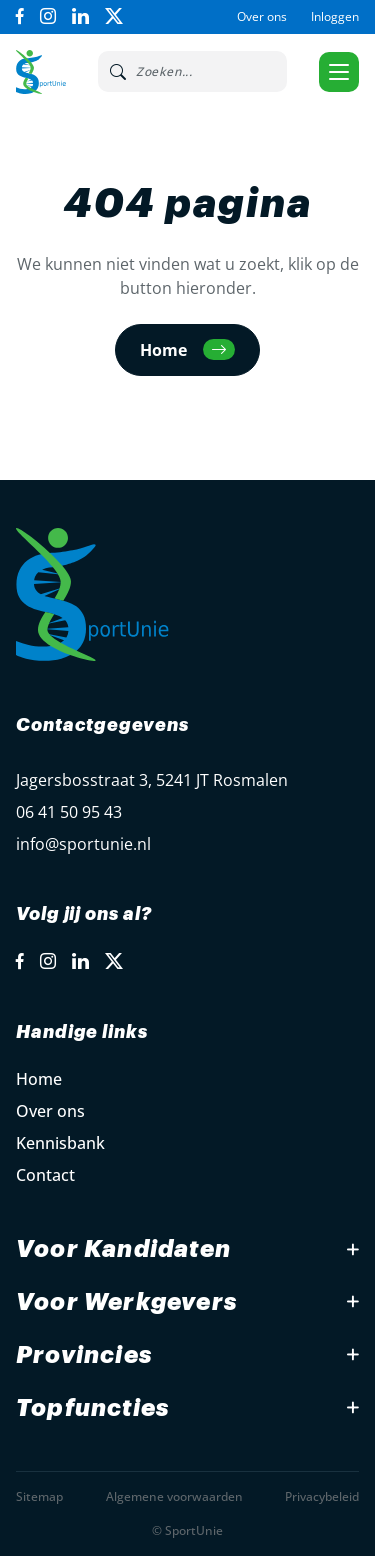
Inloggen (335, 16)
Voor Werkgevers (126, 1302)
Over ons (262, 16)
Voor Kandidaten (123, 1249)
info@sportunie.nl (83, 844)
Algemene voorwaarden (174, 1496)
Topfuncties (92, 1408)
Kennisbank (60, 1143)
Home (39, 1079)
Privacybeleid (322, 1496)
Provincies (84, 1355)
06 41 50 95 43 (69, 812)
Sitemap (39, 1496)
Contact (45, 1175)
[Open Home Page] (41, 72)
